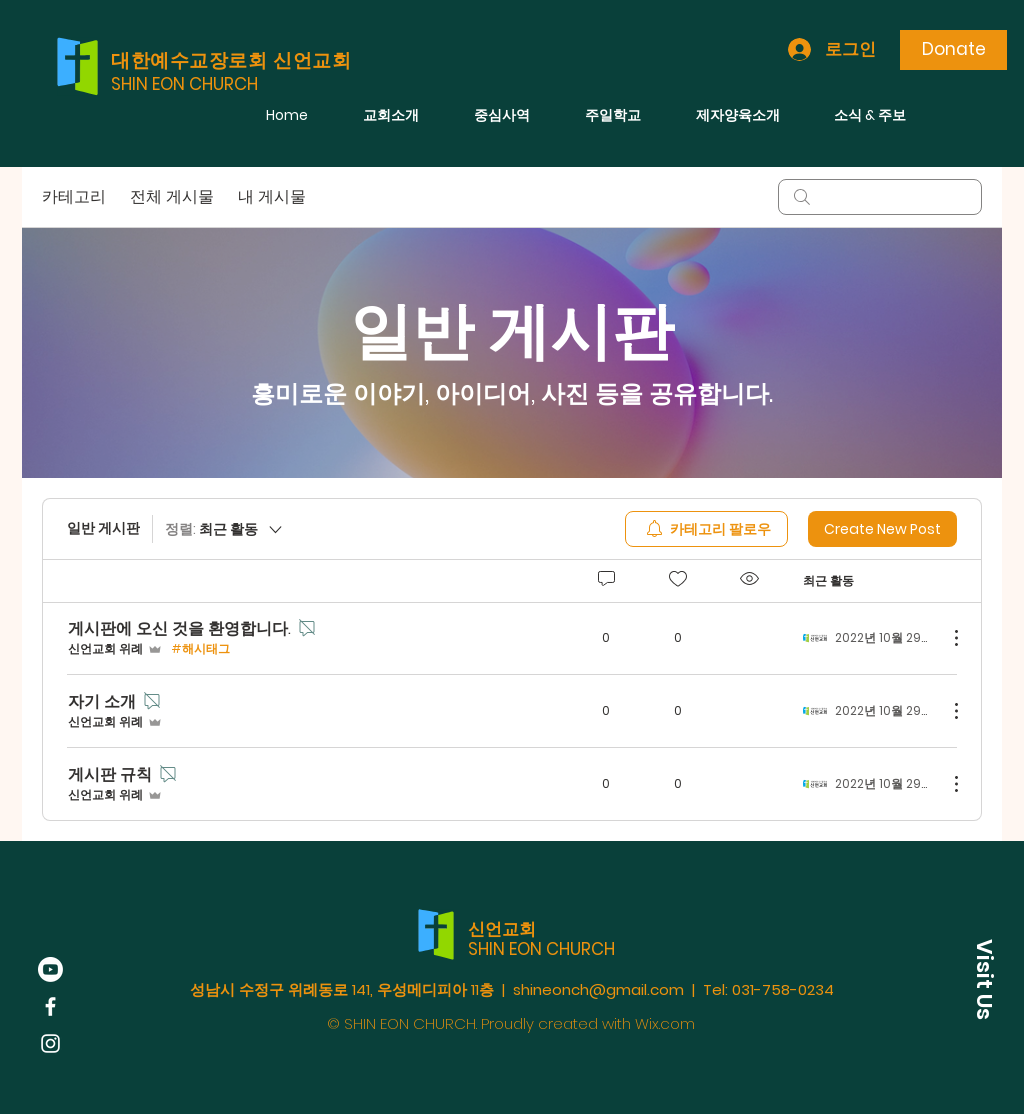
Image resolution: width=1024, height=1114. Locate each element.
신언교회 (502, 929)
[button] (984, 979)
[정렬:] (225, 529)
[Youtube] (50, 969)
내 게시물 (272, 196)
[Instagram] (50, 1043)
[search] (880, 197)
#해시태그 (200, 649)
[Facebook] (50, 1006)
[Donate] (953, 50)
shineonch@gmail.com (598, 989)
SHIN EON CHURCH (184, 84)
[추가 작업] (946, 638)
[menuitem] (706, 529)
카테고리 (74, 196)
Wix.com (665, 1023)
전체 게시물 (172, 196)
